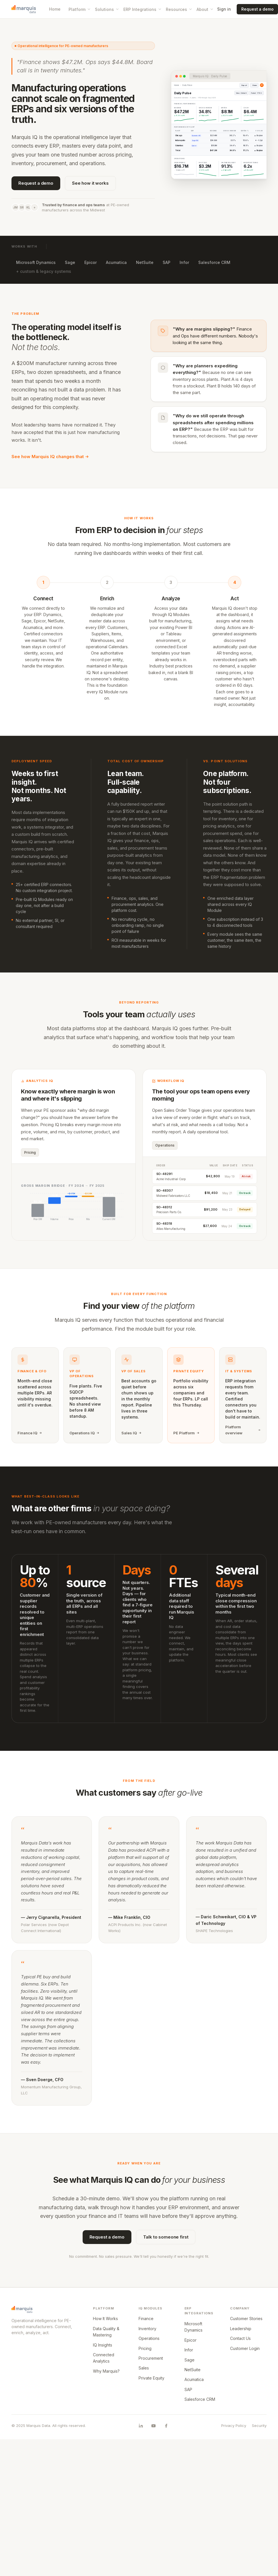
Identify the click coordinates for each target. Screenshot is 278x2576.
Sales (144, 2367)
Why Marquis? (106, 2371)
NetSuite (144, 262)
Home (55, 9)
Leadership (240, 2328)
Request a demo (35, 183)
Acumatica (116, 262)
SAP (166, 262)
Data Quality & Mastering (106, 2331)
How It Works (105, 2318)
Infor (184, 262)
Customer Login (245, 2348)
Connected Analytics (103, 2357)
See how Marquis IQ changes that (50, 456)
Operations (149, 2338)
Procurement (151, 2358)
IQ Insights (102, 2344)
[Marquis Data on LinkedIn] (141, 2425)
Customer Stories (246, 2318)
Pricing (145, 2348)
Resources (179, 9)
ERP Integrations (142, 9)
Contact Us (240, 2338)
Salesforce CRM (214, 262)
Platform (80, 9)
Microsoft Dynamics (36, 262)
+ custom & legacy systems (43, 271)
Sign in (224, 9)
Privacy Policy (233, 2425)
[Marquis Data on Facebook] (166, 2425)
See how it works (90, 183)
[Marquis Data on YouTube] (153, 2425)
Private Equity (151, 2378)
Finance (146, 2318)
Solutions (107, 9)
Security (259, 2425)
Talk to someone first (165, 2237)
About (205, 9)
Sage (70, 262)
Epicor (90, 262)
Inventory (147, 2328)
